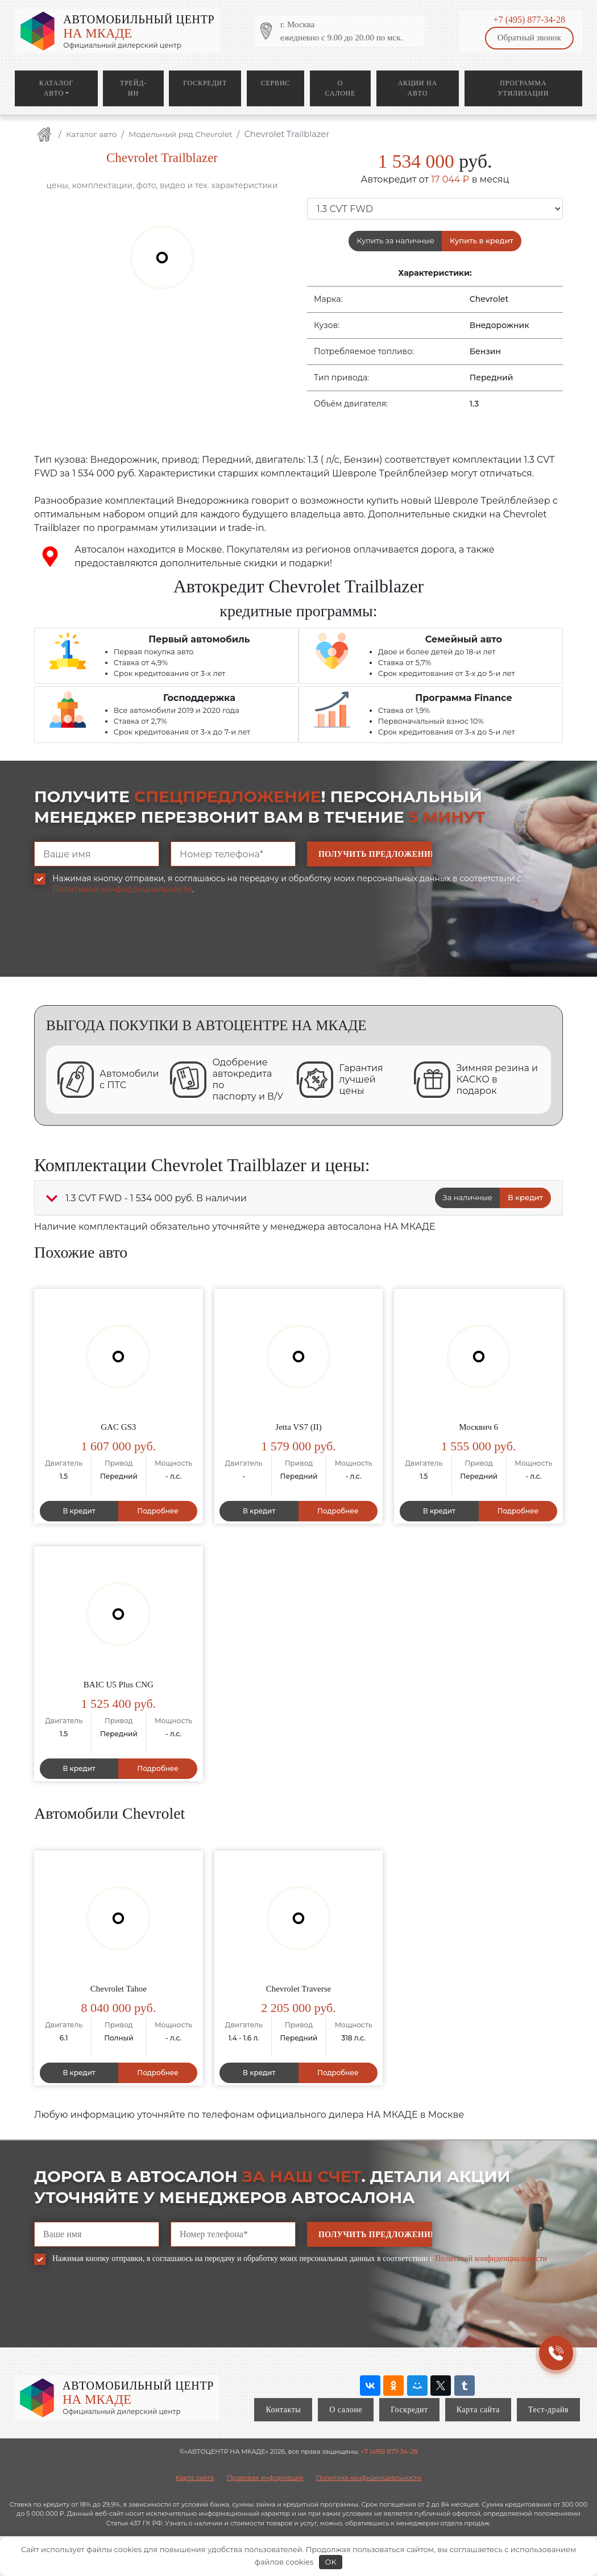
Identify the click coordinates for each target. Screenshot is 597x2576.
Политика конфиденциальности (368, 2478)
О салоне (340, 88)
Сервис (275, 83)
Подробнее (158, 1511)
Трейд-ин (133, 88)
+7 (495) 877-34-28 (529, 19)
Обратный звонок (529, 37)
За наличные (467, 1197)
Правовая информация (265, 2478)
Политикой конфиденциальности (122, 889)
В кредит (525, 1197)
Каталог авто (56, 88)
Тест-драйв (548, 2409)
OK (331, 2561)
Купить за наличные (395, 240)
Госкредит (205, 83)
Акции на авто (417, 88)
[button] (51, 1198)
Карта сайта (478, 2409)
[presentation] (120, 943)
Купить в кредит (481, 240)
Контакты (283, 2409)
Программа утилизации (523, 88)
